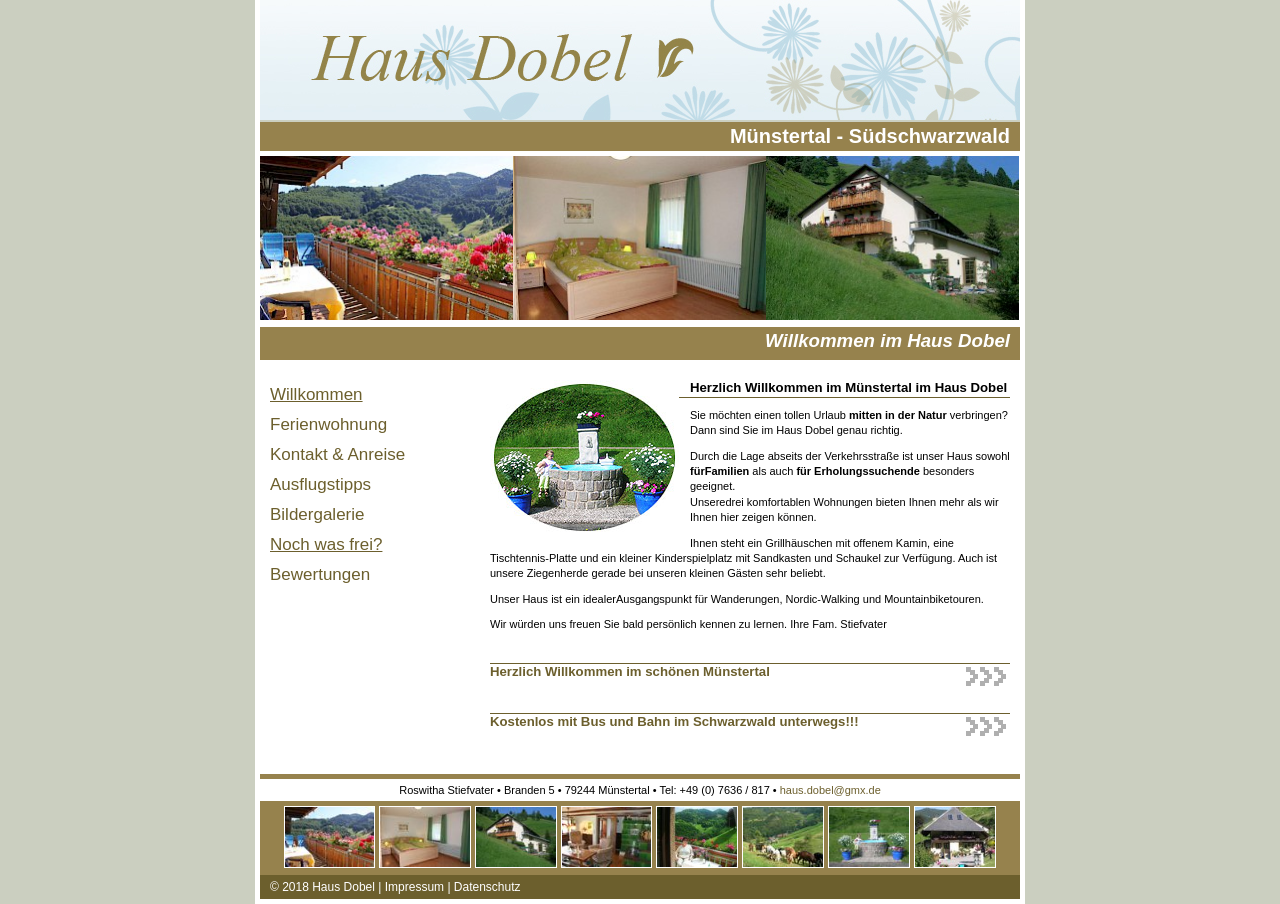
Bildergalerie (317, 514)
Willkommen (316, 394)
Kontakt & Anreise (337, 454)
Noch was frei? (326, 544)
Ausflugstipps (320, 484)
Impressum (414, 887)
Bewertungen (320, 574)
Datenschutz (487, 887)
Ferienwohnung (328, 424)
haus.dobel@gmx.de (830, 790)
